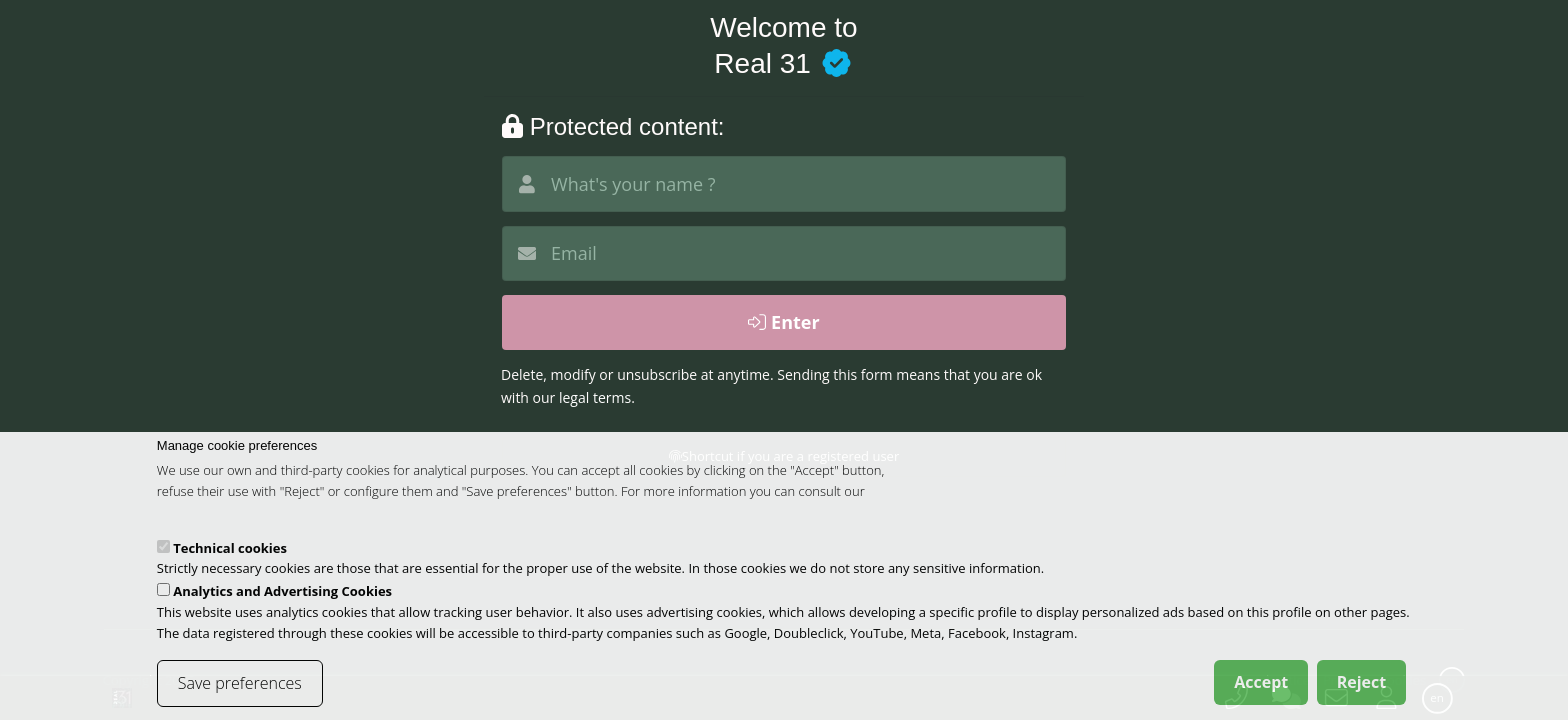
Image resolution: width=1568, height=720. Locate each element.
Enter (783, 322)
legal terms (595, 397)
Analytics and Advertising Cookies (282, 603)
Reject (1362, 694)
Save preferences (240, 695)
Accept (1261, 694)
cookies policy (197, 524)
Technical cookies (230, 560)
